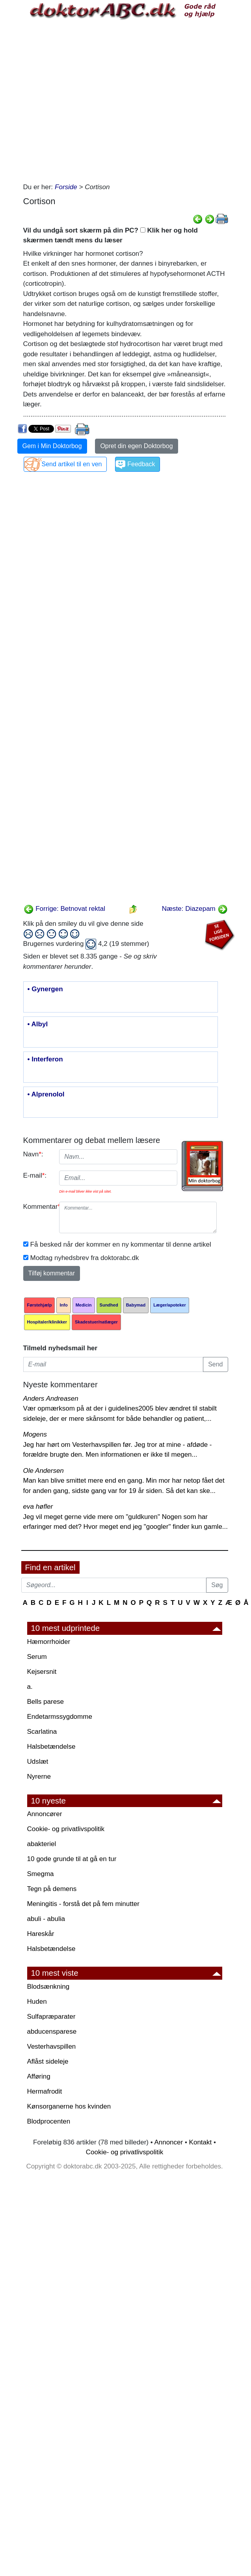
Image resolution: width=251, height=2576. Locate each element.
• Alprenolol (46, 1094)
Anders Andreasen (50, 1398)
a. (30, 1686)
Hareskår (40, 1934)
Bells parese (45, 1701)
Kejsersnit (42, 1671)
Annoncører (44, 1814)
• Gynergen (45, 989)
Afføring (38, 2076)
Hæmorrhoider (49, 1641)
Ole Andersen (43, 1470)
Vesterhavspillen (51, 2046)
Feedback (141, 464)
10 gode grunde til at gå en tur (72, 1859)
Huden (37, 2001)
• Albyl (38, 1024)
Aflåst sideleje (48, 2061)
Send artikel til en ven (72, 464)
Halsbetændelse (51, 1746)
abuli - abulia (46, 1919)
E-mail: (35, 1175)
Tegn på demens (52, 1889)
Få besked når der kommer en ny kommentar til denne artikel (120, 1244)
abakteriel (41, 1844)
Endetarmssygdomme (59, 1716)
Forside (66, 187)
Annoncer (168, 2142)
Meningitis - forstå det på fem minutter (83, 1904)
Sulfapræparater (51, 2016)
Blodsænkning (48, 1986)
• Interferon (45, 1059)
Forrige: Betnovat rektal (64, 908)
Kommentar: (38, 1206)
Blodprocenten (49, 2121)
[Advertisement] (93, 100)
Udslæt (37, 1761)
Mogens (35, 1434)
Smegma (40, 1874)
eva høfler (38, 1506)
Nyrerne (39, 1776)
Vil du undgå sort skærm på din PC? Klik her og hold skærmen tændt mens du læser (110, 235)
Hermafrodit (44, 2091)
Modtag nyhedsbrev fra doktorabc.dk (84, 1258)
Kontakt (200, 2142)
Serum (37, 1656)
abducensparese (52, 2031)
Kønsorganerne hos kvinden (69, 2106)
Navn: (33, 1154)
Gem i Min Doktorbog (52, 446)
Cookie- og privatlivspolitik (66, 1829)
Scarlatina (42, 1731)
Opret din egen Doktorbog (136, 446)
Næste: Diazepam (195, 908)
